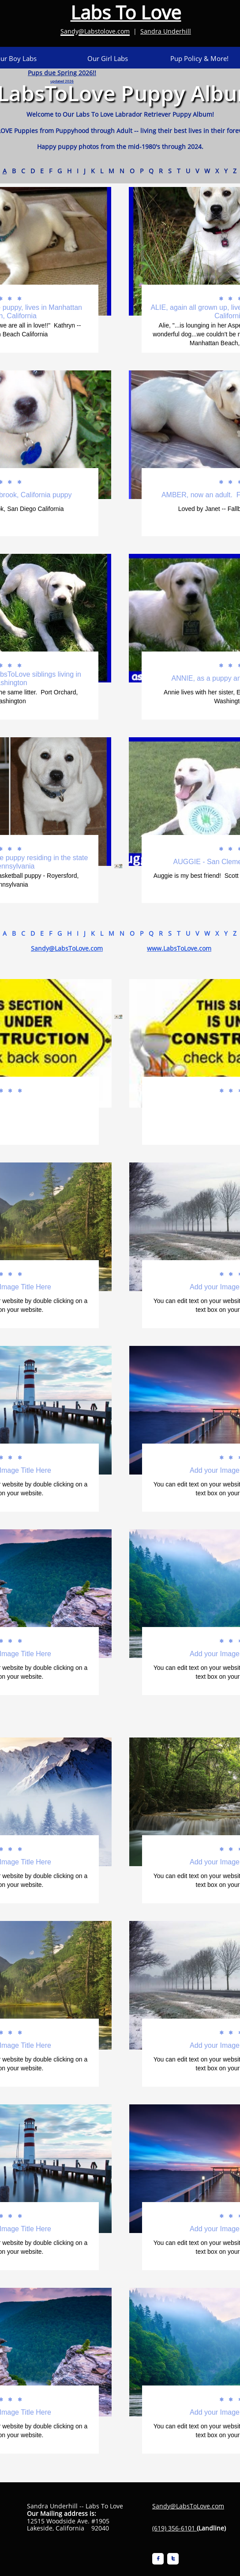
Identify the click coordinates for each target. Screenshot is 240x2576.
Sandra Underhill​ (165, 31)
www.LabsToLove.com (179, 948)
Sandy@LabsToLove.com (67, 948)
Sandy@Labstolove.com (95, 31)
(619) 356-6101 (173, 2528)
